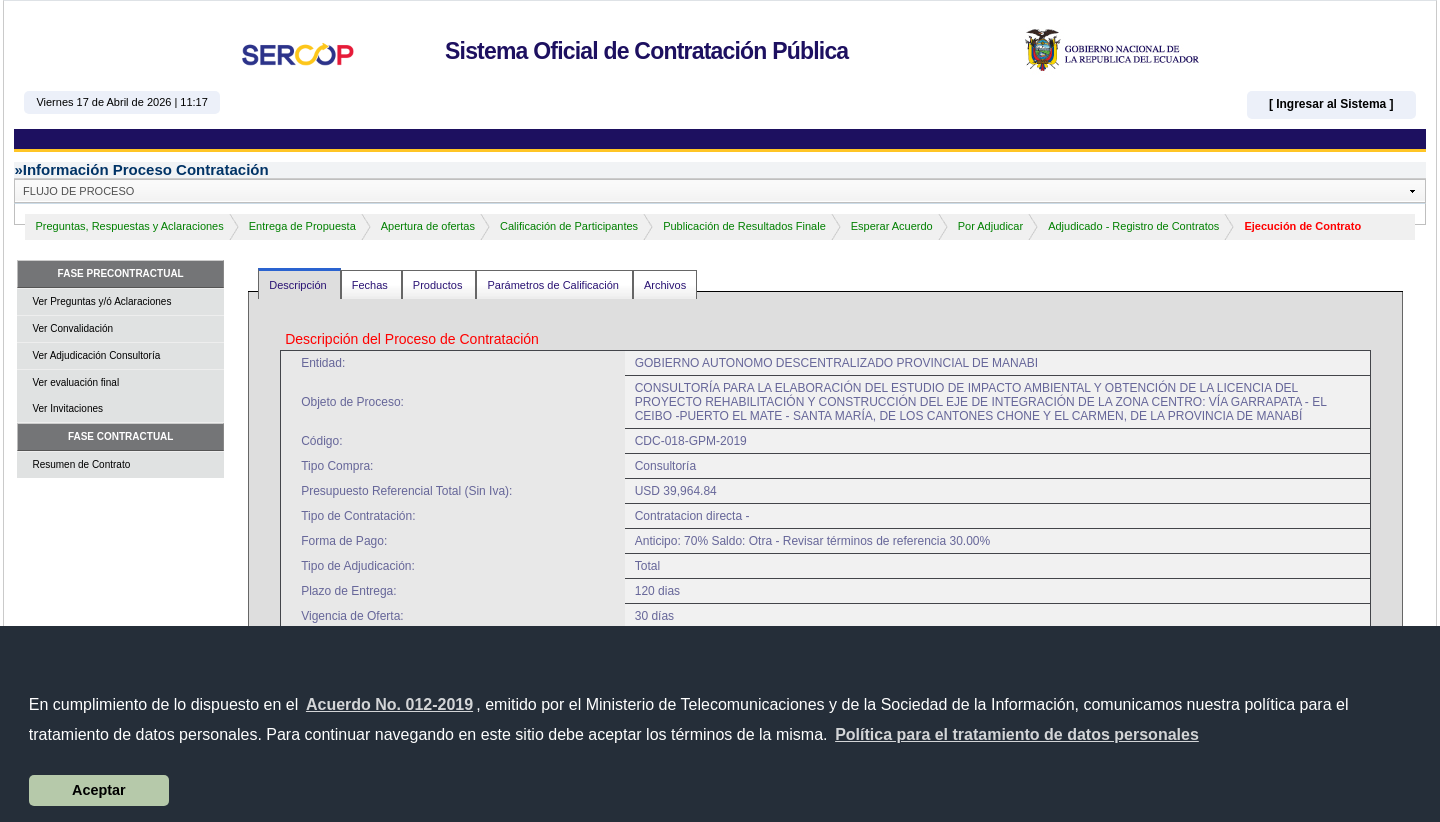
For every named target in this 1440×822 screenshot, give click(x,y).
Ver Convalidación (72, 328)
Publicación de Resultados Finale (744, 226)
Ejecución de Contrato (1302, 226)
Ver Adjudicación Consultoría (96, 355)
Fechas (371, 285)
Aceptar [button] (99, 790)
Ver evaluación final (75, 382)
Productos (439, 285)
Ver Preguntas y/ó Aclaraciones (101, 301)
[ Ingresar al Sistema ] (1331, 104)
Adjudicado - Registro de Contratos (1133, 226)
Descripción (299, 285)
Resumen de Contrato (81, 464)
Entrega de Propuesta (302, 226)
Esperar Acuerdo (892, 226)
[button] (1017, 735)
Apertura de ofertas (428, 226)
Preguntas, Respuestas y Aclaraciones (129, 226)
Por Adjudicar (990, 226)
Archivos (665, 285)
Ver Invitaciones (67, 408)
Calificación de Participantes (569, 226)
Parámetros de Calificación (554, 285)
